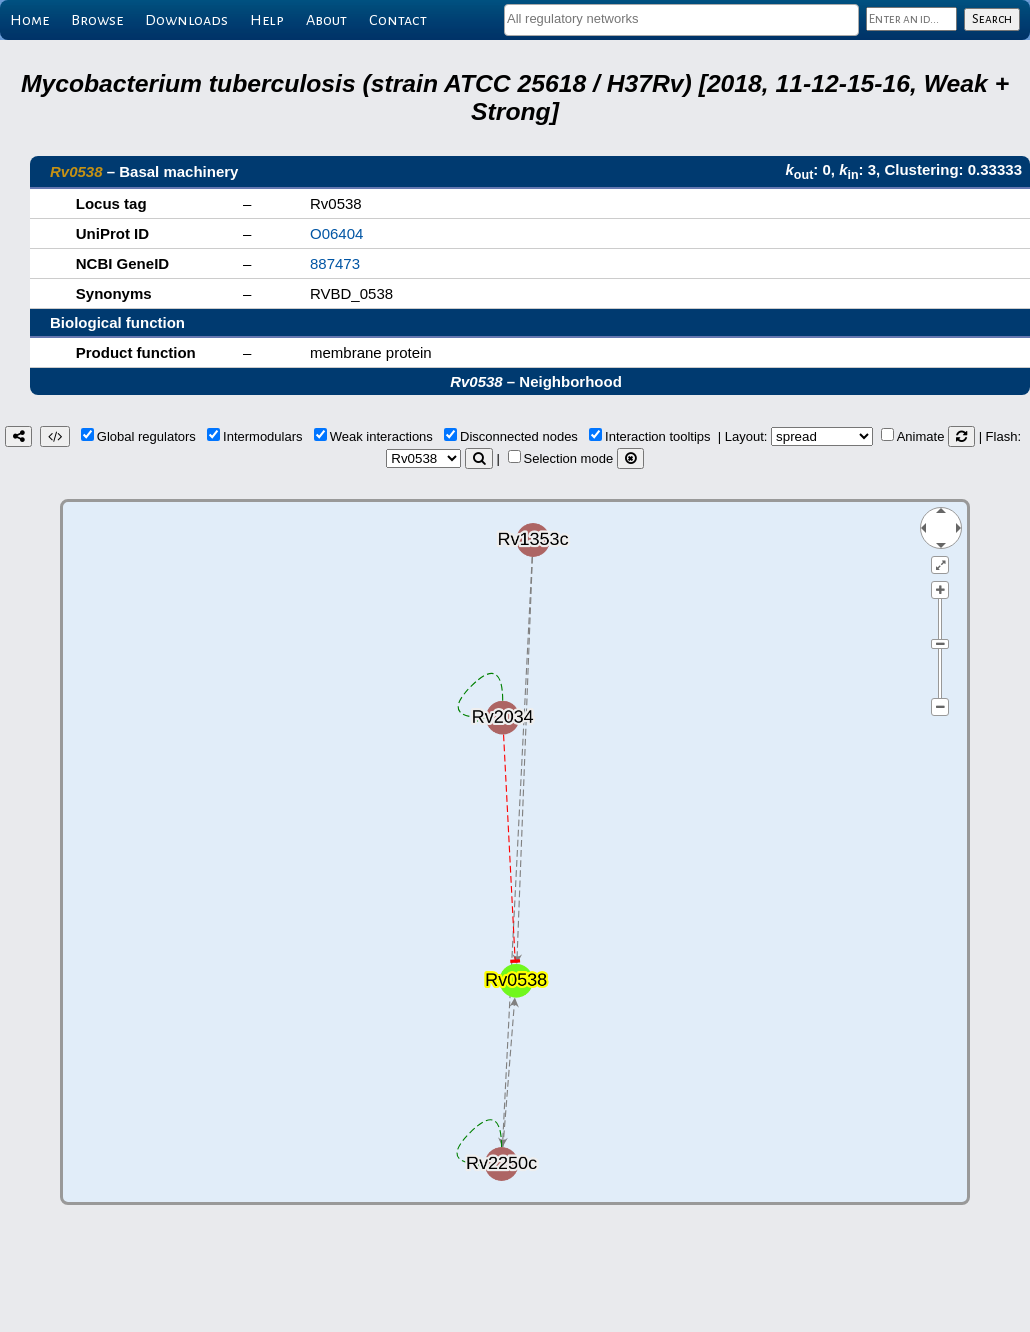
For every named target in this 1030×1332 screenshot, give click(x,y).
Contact (398, 20)
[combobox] (681, 20)
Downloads (186, 20)
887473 (335, 263)
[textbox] (681, 18)
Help (267, 20)
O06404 (336, 233)
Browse (97, 20)
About (326, 20)
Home (29, 20)
